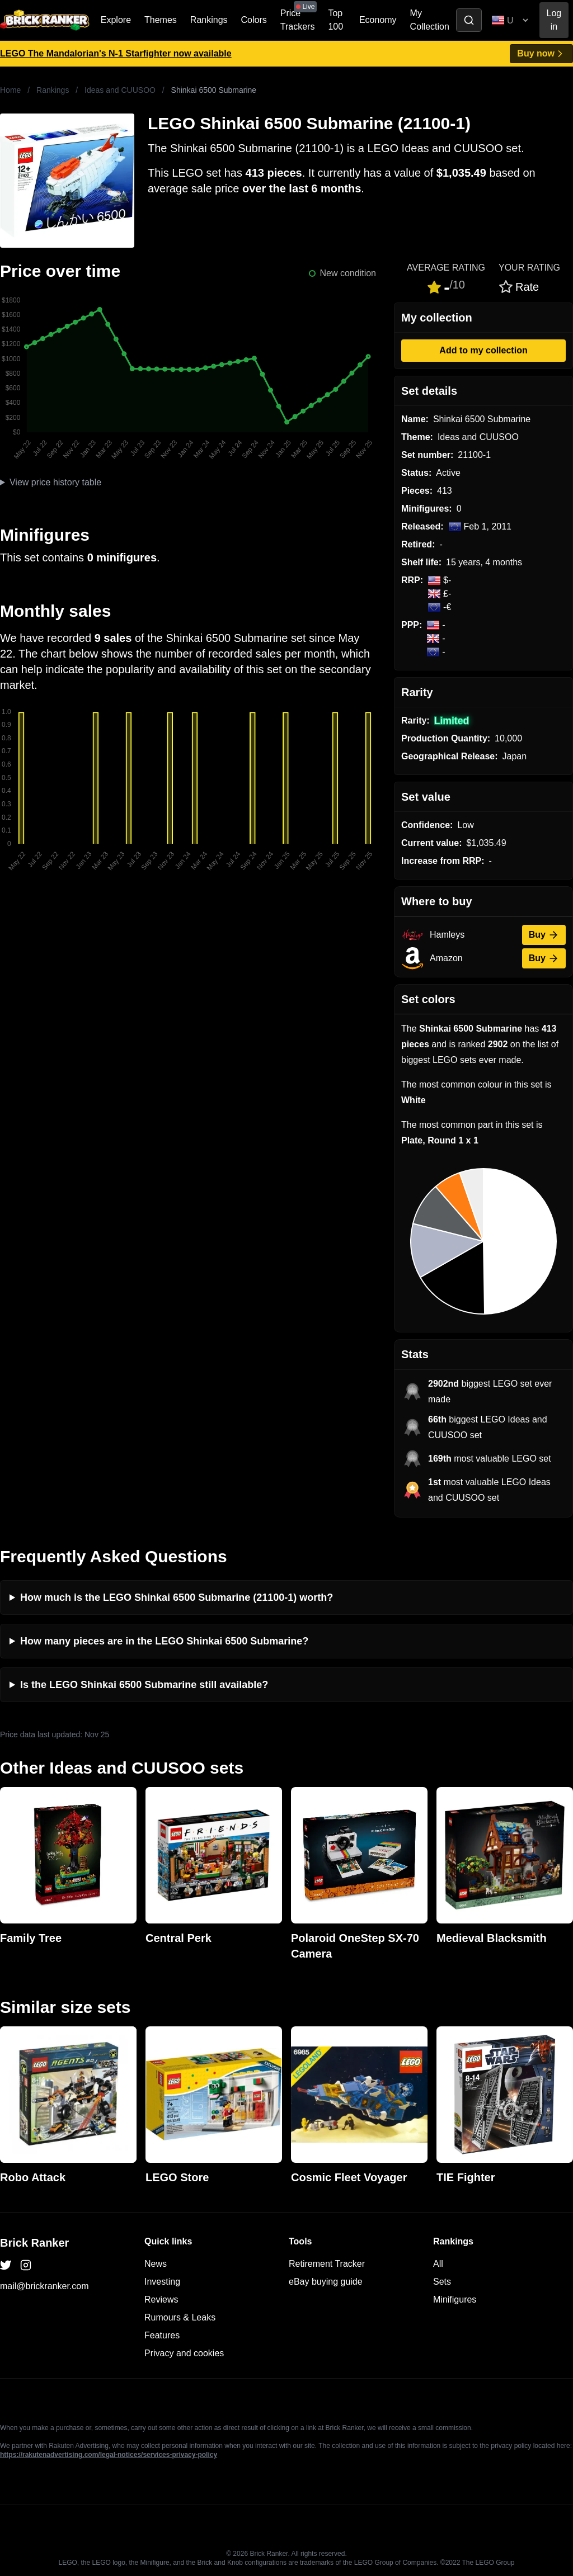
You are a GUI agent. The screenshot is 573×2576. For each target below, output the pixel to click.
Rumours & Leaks (179, 2317)
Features (162, 2335)
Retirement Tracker (327, 2263)
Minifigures (454, 2299)
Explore (116, 20)
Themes (160, 20)
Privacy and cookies (184, 2353)
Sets (442, 2281)
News (155, 2263)
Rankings (209, 20)
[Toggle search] (469, 20)
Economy (378, 20)
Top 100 (335, 19)
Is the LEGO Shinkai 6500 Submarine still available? (144, 1684)
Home (10, 90)
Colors (254, 20)
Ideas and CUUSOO (120, 90)
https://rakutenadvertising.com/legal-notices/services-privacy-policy (108, 2455)
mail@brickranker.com (44, 2286)
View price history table (55, 482)
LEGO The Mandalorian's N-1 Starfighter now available (116, 53)
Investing (162, 2281)
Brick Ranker (34, 2243)
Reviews (161, 2299)
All (438, 2263)
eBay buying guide (326, 2281)
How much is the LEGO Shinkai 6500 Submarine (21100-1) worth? (176, 1597)
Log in (554, 19)
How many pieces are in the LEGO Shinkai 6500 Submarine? (164, 1641)
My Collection (429, 19)
